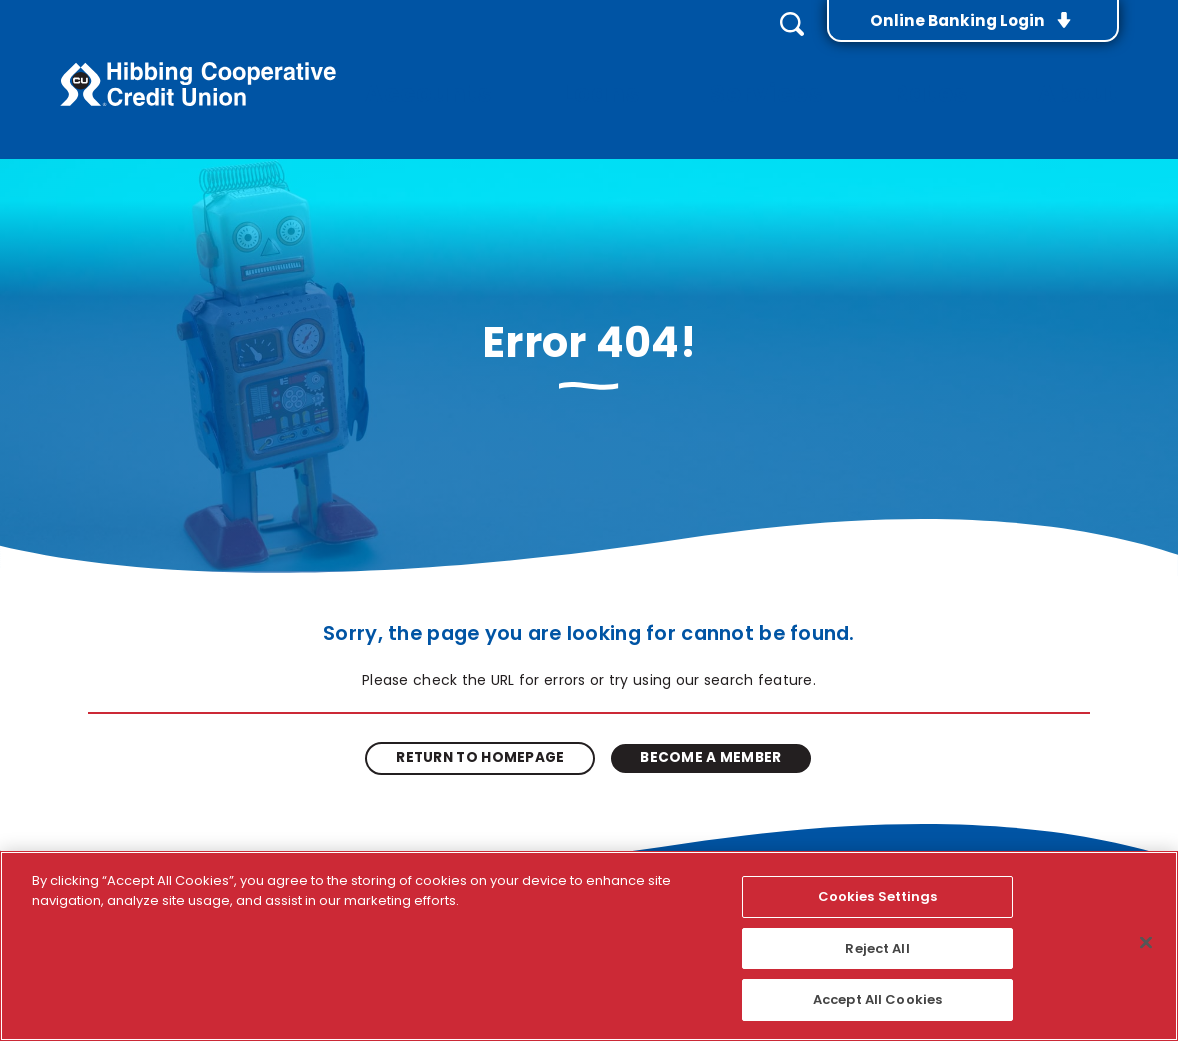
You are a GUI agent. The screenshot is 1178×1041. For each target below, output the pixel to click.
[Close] (1146, 943)
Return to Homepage (485, 739)
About (1090, 71)
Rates (963, 71)
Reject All (877, 948)
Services (826, 71)
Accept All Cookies (877, 999)
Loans (688, 71)
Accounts (543, 71)
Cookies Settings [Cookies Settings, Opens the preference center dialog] (878, 896)
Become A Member (706, 739)
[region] (589, 946)
